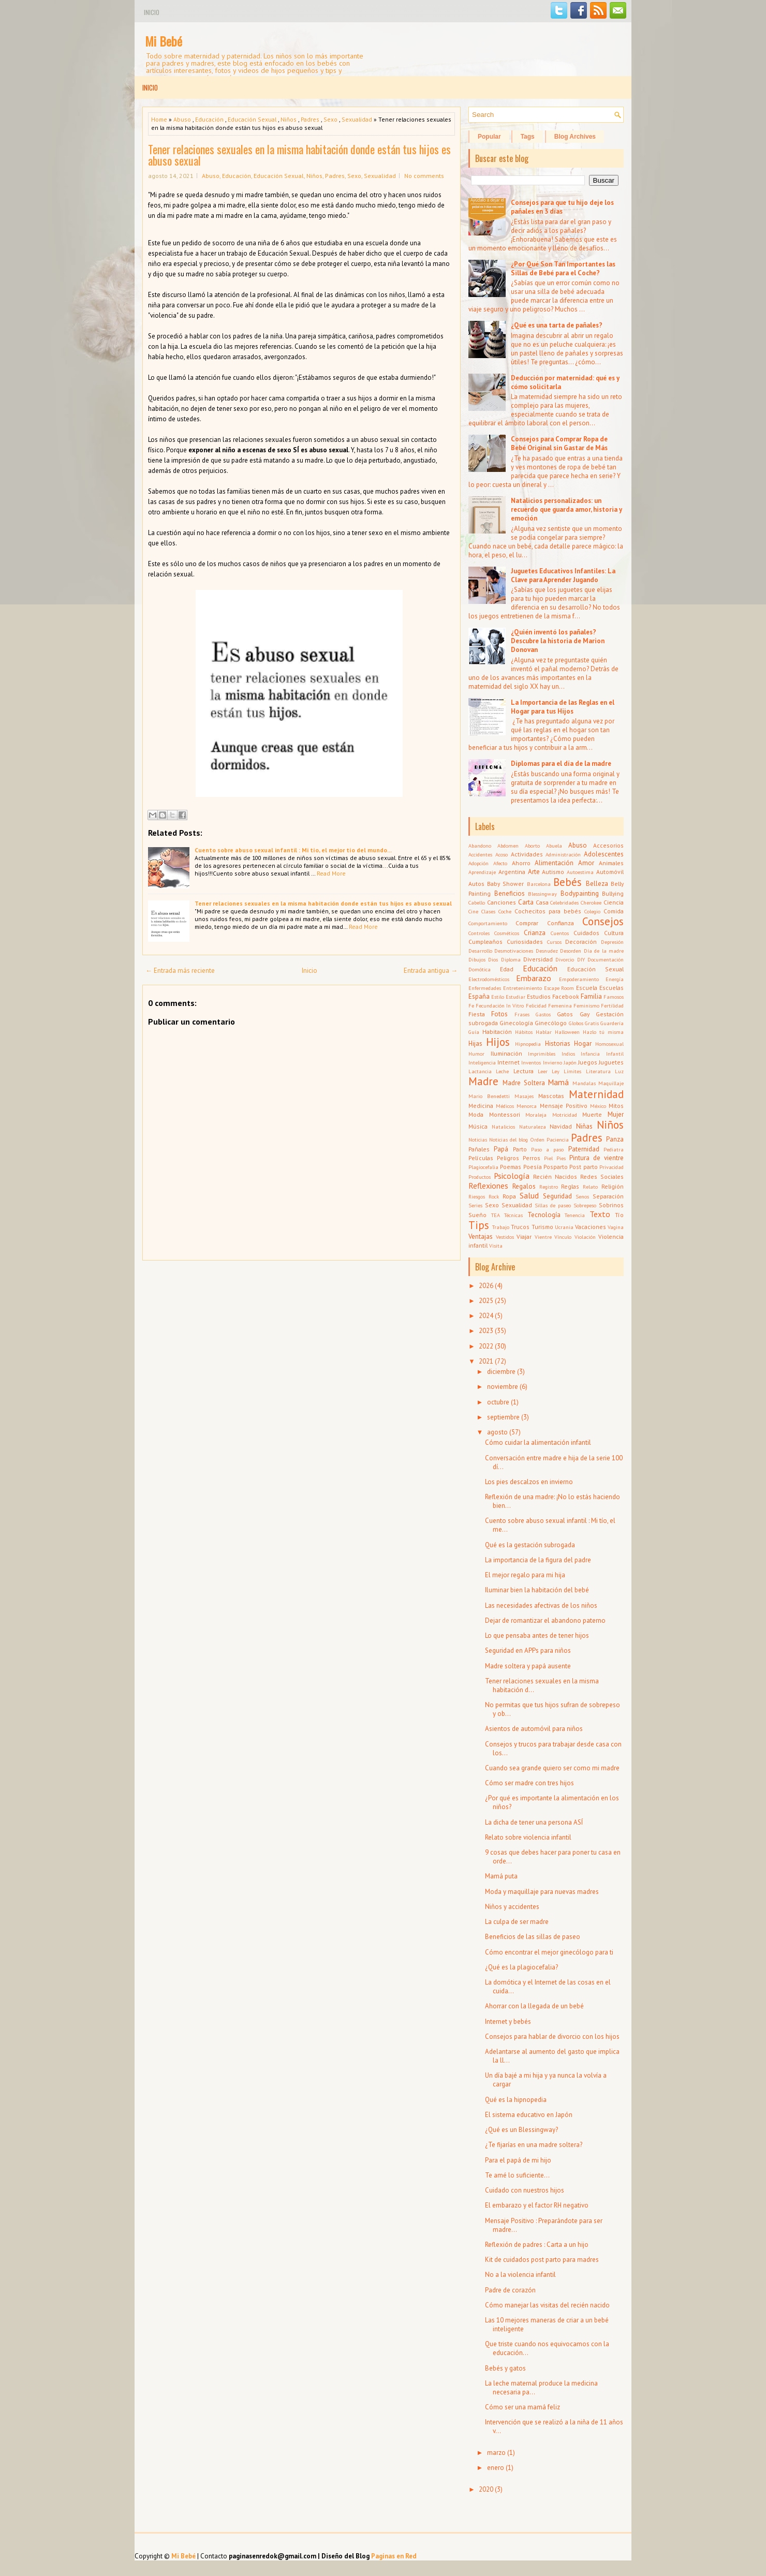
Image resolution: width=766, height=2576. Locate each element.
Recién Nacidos (555, 1176)
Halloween (567, 1031)
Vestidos (505, 1236)
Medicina (480, 1105)
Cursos (554, 941)
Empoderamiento (579, 979)
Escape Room (559, 987)
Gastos (543, 1014)
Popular (489, 136)
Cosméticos (506, 933)
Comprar (526, 923)
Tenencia (575, 1215)
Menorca (527, 1105)
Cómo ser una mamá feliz (522, 2407)
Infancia (590, 1053)
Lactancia (480, 1071)
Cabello (476, 902)
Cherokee (591, 902)
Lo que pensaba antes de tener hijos (537, 1635)
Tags (528, 136)
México (598, 1105)
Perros (531, 1158)
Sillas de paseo (553, 1205)
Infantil (615, 1053)
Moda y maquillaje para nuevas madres (542, 1891)
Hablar (544, 1031)
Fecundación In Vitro (500, 1005)
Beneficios (509, 893)
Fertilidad (612, 1005)
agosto (497, 1432)
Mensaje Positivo (563, 1105)
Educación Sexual (252, 119)
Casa (542, 902)
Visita (496, 1245)
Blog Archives (575, 136)
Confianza (560, 923)
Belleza (597, 883)
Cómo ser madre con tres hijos (529, 1783)
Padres (310, 119)
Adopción (478, 863)
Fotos (499, 1014)
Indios (568, 1053)
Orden (537, 1139)
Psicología (511, 1176)
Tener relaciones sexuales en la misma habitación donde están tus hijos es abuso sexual (299, 154)
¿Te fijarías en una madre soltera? (533, 2144)
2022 (486, 1346)
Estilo (497, 996)
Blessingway (542, 893)
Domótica (479, 969)
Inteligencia (482, 1062)
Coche (504, 911)
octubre (498, 1402)
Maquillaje (611, 1083)
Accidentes (480, 854)
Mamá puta (501, 1876)
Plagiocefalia (483, 1167)
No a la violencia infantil (520, 2274)
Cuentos (560, 933)
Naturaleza (532, 1126)
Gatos (565, 1014)
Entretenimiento (522, 987)
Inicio (151, 12)
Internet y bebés (508, 2021)
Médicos (505, 1105)
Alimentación (554, 862)
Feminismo (586, 1005)
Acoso (501, 854)
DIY (581, 959)
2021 (486, 1361)
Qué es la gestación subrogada (530, 1545)
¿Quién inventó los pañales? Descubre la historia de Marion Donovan (558, 641)
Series (475, 1205)
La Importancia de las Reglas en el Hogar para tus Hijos (562, 707)
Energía (615, 979)
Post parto (583, 1167)
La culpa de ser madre (517, 1921)
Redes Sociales (602, 1176)
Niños (289, 119)
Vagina (616, 1227)
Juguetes (611, 1062)
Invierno (552, 1062)
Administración (563, 854)
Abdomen (508, 845)
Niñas (584, 1126)
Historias (557, 1043)
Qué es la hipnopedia (516, 2099)
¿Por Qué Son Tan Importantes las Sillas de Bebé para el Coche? (563, 268)
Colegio (592, 911)
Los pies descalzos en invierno (529, 1481)
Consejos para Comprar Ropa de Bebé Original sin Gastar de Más (559, 443)
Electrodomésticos (488, 979)
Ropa (509, 1196)
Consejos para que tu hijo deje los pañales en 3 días (562, 207)
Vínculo (562, 1236)
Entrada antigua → (431, 970)
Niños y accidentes (512, 1906)
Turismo (542, 1227)
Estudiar (515, 996)
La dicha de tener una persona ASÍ (534, 1822)
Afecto (500, 863)
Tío (619, 1215)
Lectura (523, 1071)
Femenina (560, 1005)
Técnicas (513, 1215)
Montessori (504, 1114)
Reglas (570, 1186)
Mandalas (584, 1083)
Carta (526, 902)
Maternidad (596, 1094)
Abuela (554, 845)
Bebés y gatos (505, 2368)
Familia (591, 996)
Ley (555, 1071)
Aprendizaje (482, 872)
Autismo (553, 872)
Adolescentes (604, 854)
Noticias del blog (508, 1139)
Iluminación (506, 1053)
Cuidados (586, 933)
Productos (479, 1176)
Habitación (497, 1031)
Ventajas (480, 1236)
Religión (612, 1186)
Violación (585, 1236)
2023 (486, 1330)
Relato (590, 1186)
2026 (486, 1285)
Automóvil (610, 872)
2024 (486, 1315)
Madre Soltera (523, 1082)
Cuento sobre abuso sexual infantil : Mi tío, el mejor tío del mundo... (293, 850)
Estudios (539, 996)
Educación (209, 119)
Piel (548, 1158)
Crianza (535, 932)
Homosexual (609, 1043)
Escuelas (611, 987)
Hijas (475, 1043)
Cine (473, 911)
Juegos (587, 1062)
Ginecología (516, 1023)
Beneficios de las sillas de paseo (532, 1936)
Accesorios (608, 845)
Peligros (508, 1158)
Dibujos (476, 959)
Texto (600, 1214)
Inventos (531, 1062)
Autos (476, 883)
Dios (493, 959)
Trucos (520, 1227)
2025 (486, 1300)
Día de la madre (604, 950)
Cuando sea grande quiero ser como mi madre (552, 1768)
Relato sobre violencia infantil (528, 1837)
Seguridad (557, 1196)
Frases (521, 1014)
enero (495, 2467)
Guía (473, 1031)
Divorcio (564, 959)
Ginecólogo (551, 1023)
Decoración (581, 941)
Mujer (616, 1114)
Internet (508, 1062)
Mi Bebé (163, 41)
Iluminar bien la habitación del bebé (537, 1590)
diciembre (501, 1371)
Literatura (598, 1071)
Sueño (477, 1215)
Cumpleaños (485, 941)
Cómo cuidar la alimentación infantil (538, 1442)
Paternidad (583, 1149)
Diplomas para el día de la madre (561, 763)
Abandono (479, 845)
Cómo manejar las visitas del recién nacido (547, 2305)
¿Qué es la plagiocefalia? (521, 1967)
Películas (480, 1158)
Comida (613, 911)
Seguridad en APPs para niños (528, 1650)
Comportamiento (487, 923)
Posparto (555, 1167)
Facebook (565, 996)
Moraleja (536, 1114)
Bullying (613, 893)
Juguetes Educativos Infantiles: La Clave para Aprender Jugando (563, 575)
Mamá (558, 1082)
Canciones (501, 902)
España (479, 996)
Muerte (592, 1114)
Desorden (570, 950)
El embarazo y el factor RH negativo (536, 2205)
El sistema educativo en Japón (528, 2114)
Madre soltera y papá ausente (528, 1666)
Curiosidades (525, 941)
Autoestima (580, 872)
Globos (576, 1023)
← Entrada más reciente (180, 970)
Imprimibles (541, 1053)
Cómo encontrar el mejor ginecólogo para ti (549, 1952)
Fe (471, 1005)
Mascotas (551, 1096)
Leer (543, 1071)
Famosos (613, 996)
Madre (483, 1081)
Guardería (612, 1023)
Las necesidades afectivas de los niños (541, 1605)
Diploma (511, 959)
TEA (495, 1215)
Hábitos (524, 1031)
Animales (611, 863)
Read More (331, 873)
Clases (488, 911)
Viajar (524, 1236)
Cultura (614, 933)
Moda (475, 1114)
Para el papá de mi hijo (518, 2160)
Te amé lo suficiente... (517, 2175)
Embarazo (533, 978)
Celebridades (564, 902)
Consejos (603, 921)
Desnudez (547, 950)
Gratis (592, 1023)
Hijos (498, 1042)
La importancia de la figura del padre (538, 1560)
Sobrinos (611, 1205)
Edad (506, 969)
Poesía (532, 1167)
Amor (586, 862)
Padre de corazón (510, 2290)
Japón (570, 1062)
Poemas (510, 1167)
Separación (608, 1196)
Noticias (477, 1139)
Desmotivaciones (513, 950)
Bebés (567, 882)
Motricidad (564, 1114)
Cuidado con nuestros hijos (524, 2190)
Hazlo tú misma (603, 1031)
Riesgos (476, 1196)
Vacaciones (590, 1227)
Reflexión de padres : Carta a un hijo (536, 2244)
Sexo (330, 119)
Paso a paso (547, 1149)
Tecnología (544, 1214)
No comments (424, 176)
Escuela (586, 987)
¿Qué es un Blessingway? (521, 2129)
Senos (582, 1196)
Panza (615, 1139)
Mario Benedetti (489, 1096)
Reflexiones (488, 1185)
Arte (534, 871)
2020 (486, 2489)
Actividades (527, 854)
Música (478, 1126)
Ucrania (564, 1227)
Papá (501, 1149)
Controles (479, 933)
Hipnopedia (528, 1043)
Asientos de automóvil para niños (534, 1728)
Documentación (605, 959)
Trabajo (500, 1227)
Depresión (612, 941)
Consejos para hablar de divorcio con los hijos (552, 2036)
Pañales (479, 1149)
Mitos (616, 1105)
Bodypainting (580, 893)
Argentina (511, 872)
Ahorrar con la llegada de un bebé (534, 2006)
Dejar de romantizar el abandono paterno (545, 1620)
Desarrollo (480, 950)
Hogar (583, 1043)
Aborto (532, 845)
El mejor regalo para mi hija (525, 1575)
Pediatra (613, 1149)
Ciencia (613, 902)
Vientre (543, 1236)
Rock (494, 1196)
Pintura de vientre (596, 1157)
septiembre (503, 1417)
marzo (496, 2452)
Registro (548, 1186)
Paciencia (558, 1139)
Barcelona (539, 883)
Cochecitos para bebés (547, 911)
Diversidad (538, 959)
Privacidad (611, 1167)
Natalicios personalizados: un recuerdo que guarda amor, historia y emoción (566, 509)
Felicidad (536, 1005)
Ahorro (521, 863)
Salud (529, 1195)
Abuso (182, 119)
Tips (478, 1225)
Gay (585, 1014)
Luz (619, 1071)
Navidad (561, 1126)
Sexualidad (357, 119)
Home (159, 119)
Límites (572, 1071)
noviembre (502, 1386)
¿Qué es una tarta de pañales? (556, 325)
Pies (561, 1158)
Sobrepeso (584, 1205)
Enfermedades (484, 987)
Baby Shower (505, 883)
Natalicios (503, 1126)
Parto (520, 1149)
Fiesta (476, 1014)
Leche (502, 1071)
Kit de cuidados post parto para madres (542, 2259)
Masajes (524, 1096)
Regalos (524, 1186)
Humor (476, 1053)
